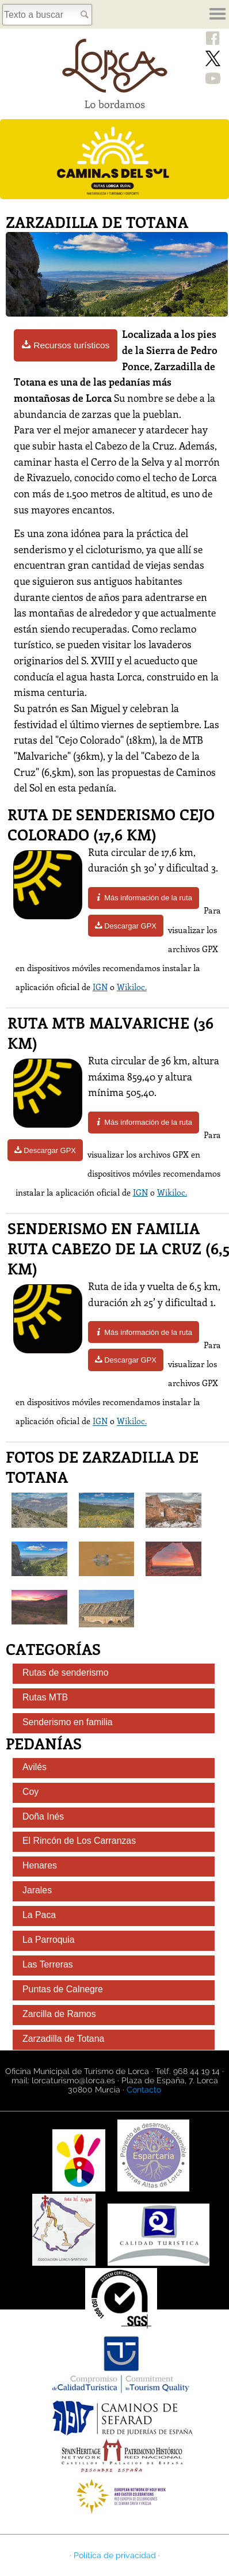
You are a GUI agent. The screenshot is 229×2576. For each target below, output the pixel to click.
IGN (100, 986)
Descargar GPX (126, 926)
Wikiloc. (132, 986)
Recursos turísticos (66, 345)
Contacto (144, 2089)
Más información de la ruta (143, 897)
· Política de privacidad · (115, 2555)
